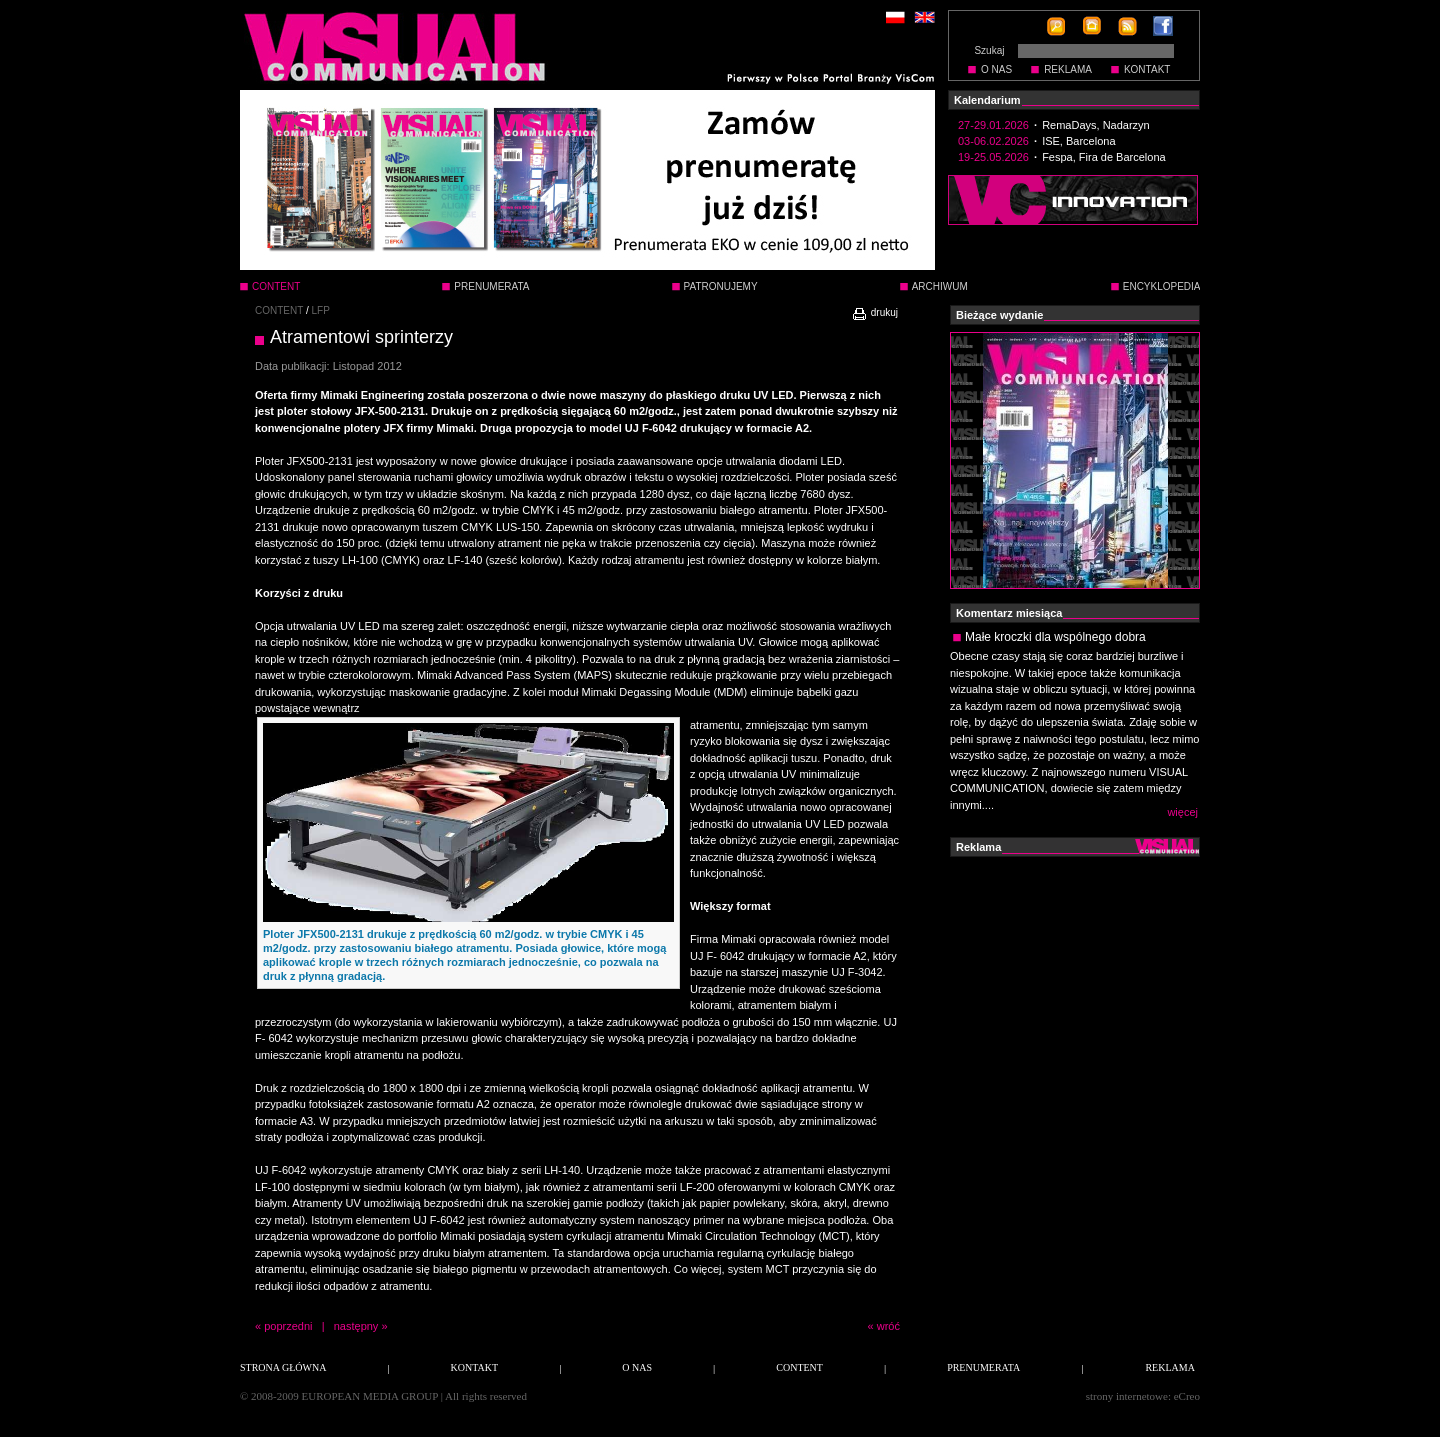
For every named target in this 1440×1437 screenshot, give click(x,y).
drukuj (874, 312)
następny (356, 1326)
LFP (321, 310)
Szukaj (989, 50)
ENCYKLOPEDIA (1162, 286)
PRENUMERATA (491, 286)
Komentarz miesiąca (1009, 613)
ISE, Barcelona (1078, 141)
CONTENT (279, 310)
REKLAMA (1068, 69)
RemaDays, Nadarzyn (1096, 125)
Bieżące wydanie (999, 315)
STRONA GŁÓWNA (283, 1367)
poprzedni (288, 1326)
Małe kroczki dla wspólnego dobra (1055, 637)
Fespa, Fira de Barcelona (1104, 157)
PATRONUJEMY (721, 286)
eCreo (1187, 1396)
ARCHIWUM (940, 286)
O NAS (996, 69)
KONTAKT (1147, 69)
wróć (888, 1326)
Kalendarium (987, 100)
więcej (1182, 812)
